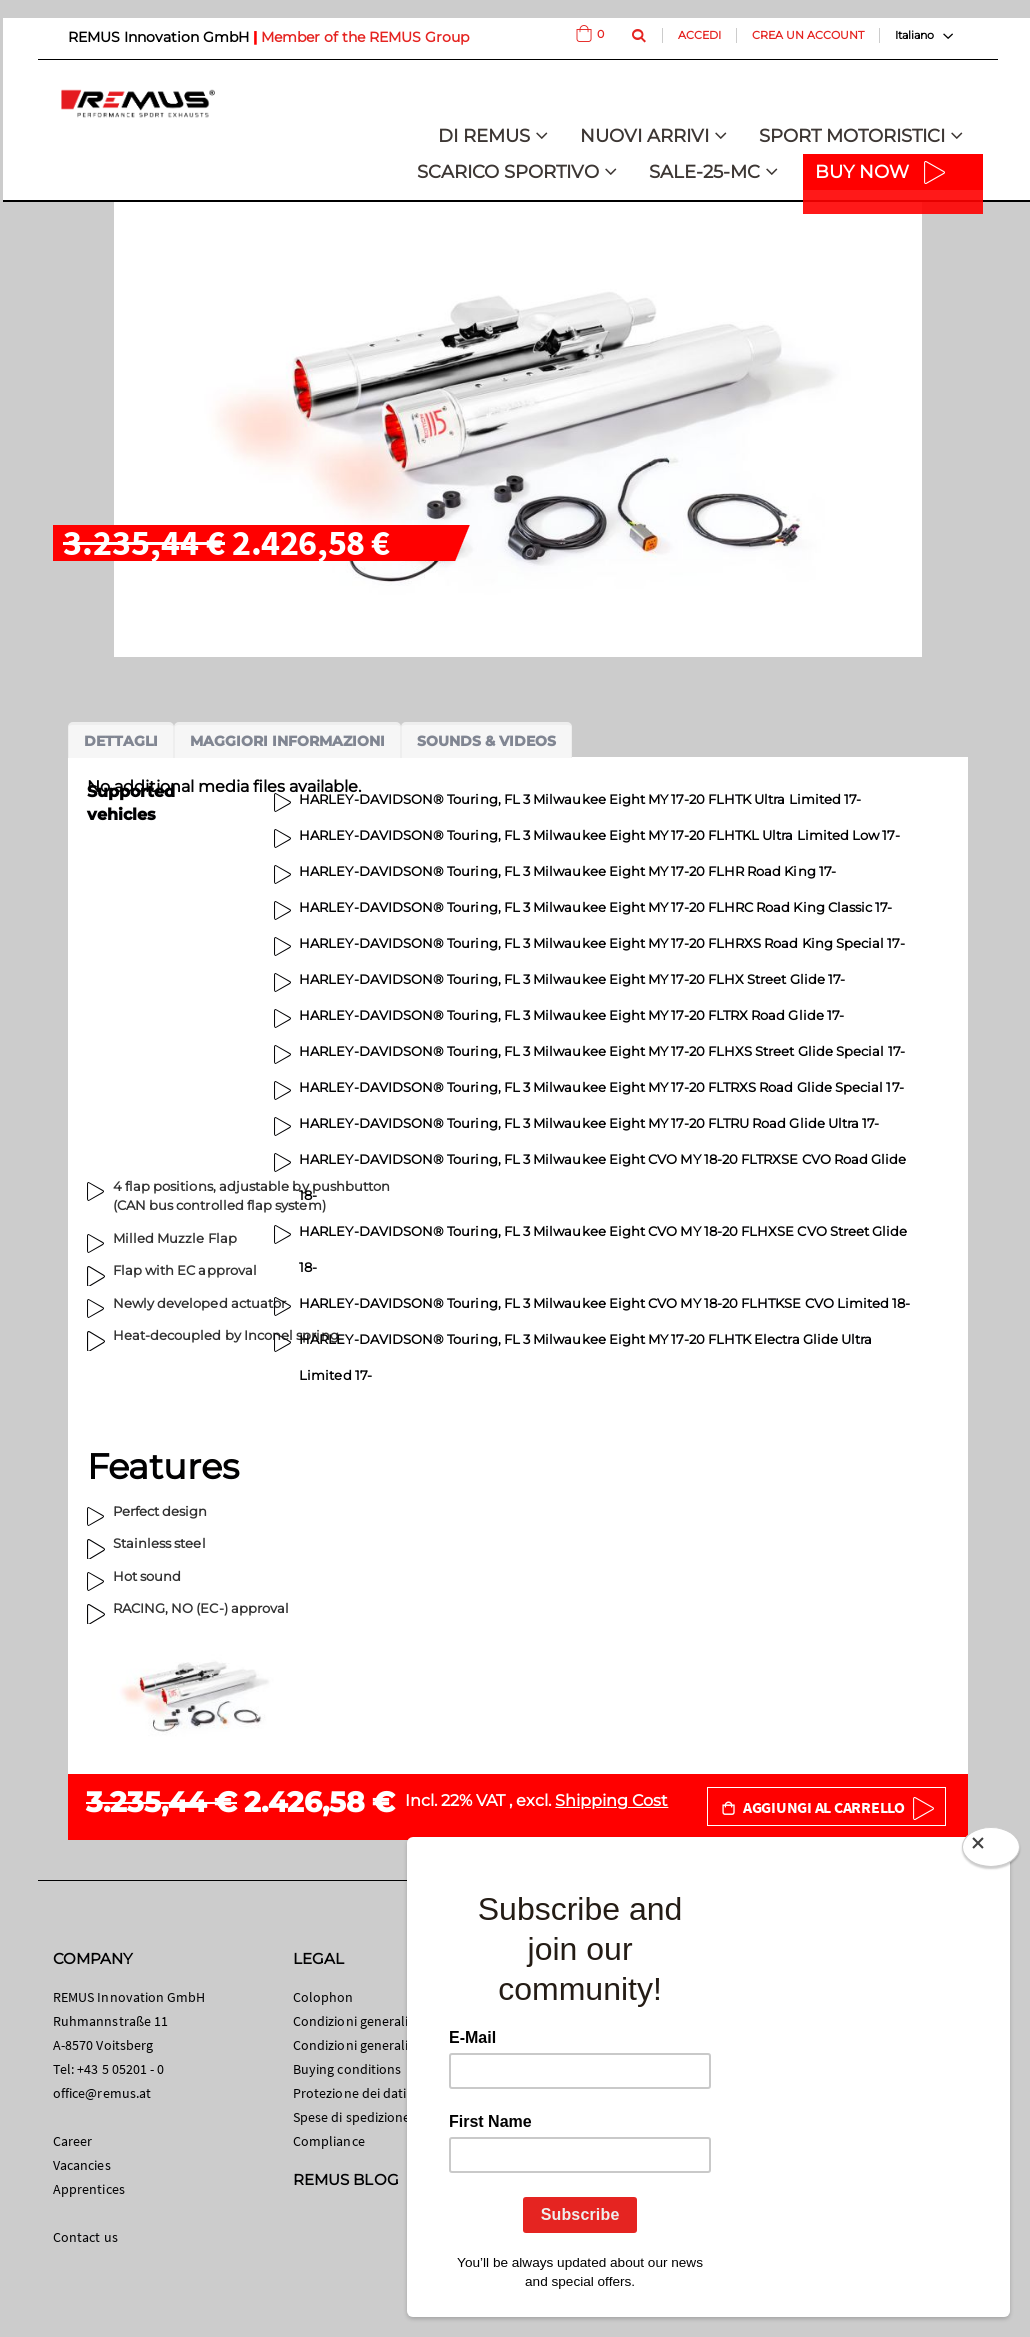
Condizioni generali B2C (364, 2021)
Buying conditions (347, 2069)
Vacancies (82, 2165)
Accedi (699, 35)
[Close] (991, 1851)
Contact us (85, 2237)
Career (72, 2141)
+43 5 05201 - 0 (120, 2069)
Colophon (323, 1997)
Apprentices (89, 2189)
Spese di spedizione (351, 2117)
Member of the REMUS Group (365, 37)
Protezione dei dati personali (379, 2093)
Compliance (329, 2141)
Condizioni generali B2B (364, 2045)
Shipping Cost (611, 1800)
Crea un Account (808, 35)
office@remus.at (102, 2093)
